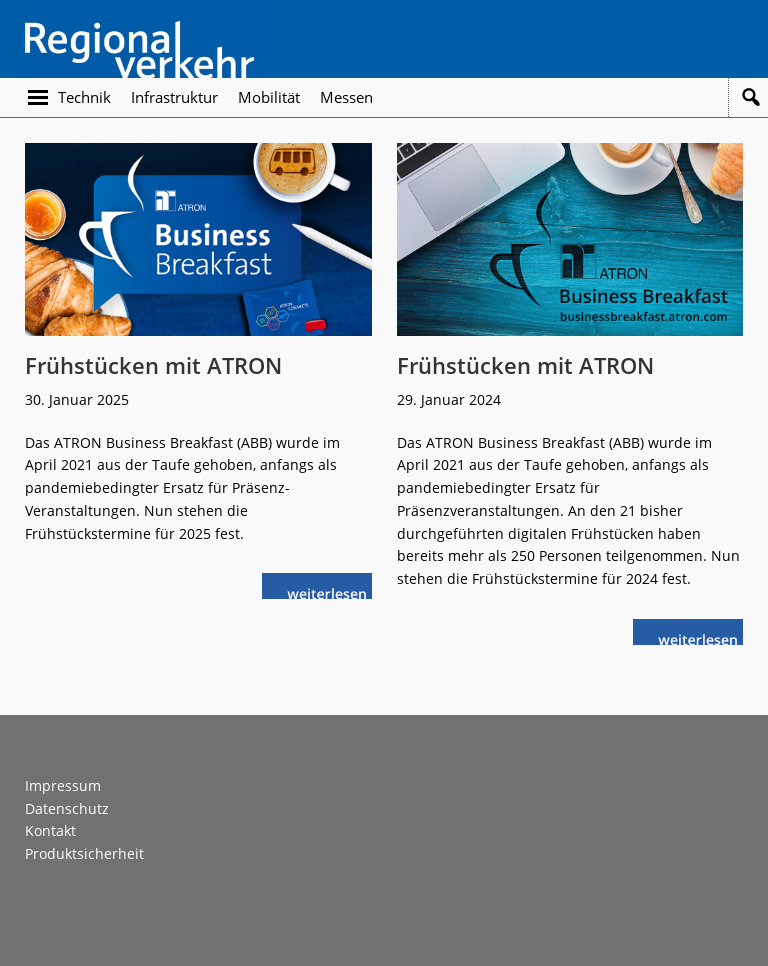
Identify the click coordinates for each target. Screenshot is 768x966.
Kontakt (50, 830)
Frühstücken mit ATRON (153, 365)
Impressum (63, 785)
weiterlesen (332, 591)
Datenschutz (67, 808)
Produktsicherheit (84, 853)
